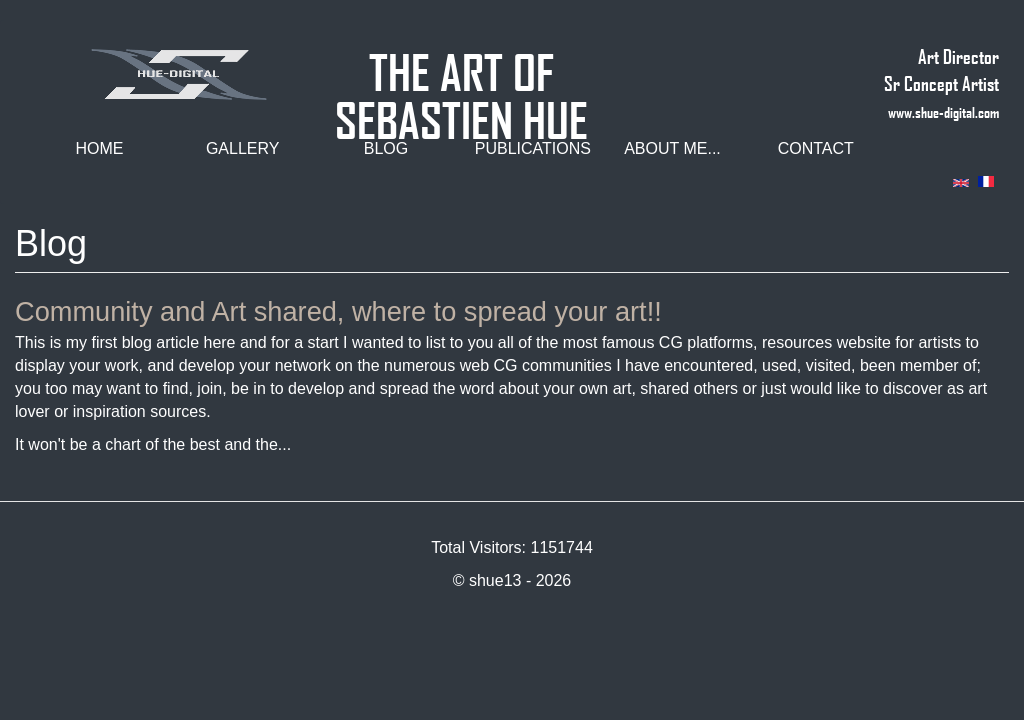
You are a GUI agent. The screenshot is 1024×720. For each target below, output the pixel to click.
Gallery (243, 148)
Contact (816, 148)
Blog (386, 148)
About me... (672, 148)
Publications (533, 148)
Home (99, 148)
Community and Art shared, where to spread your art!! (338, 311)
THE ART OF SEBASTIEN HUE (461, 63)
